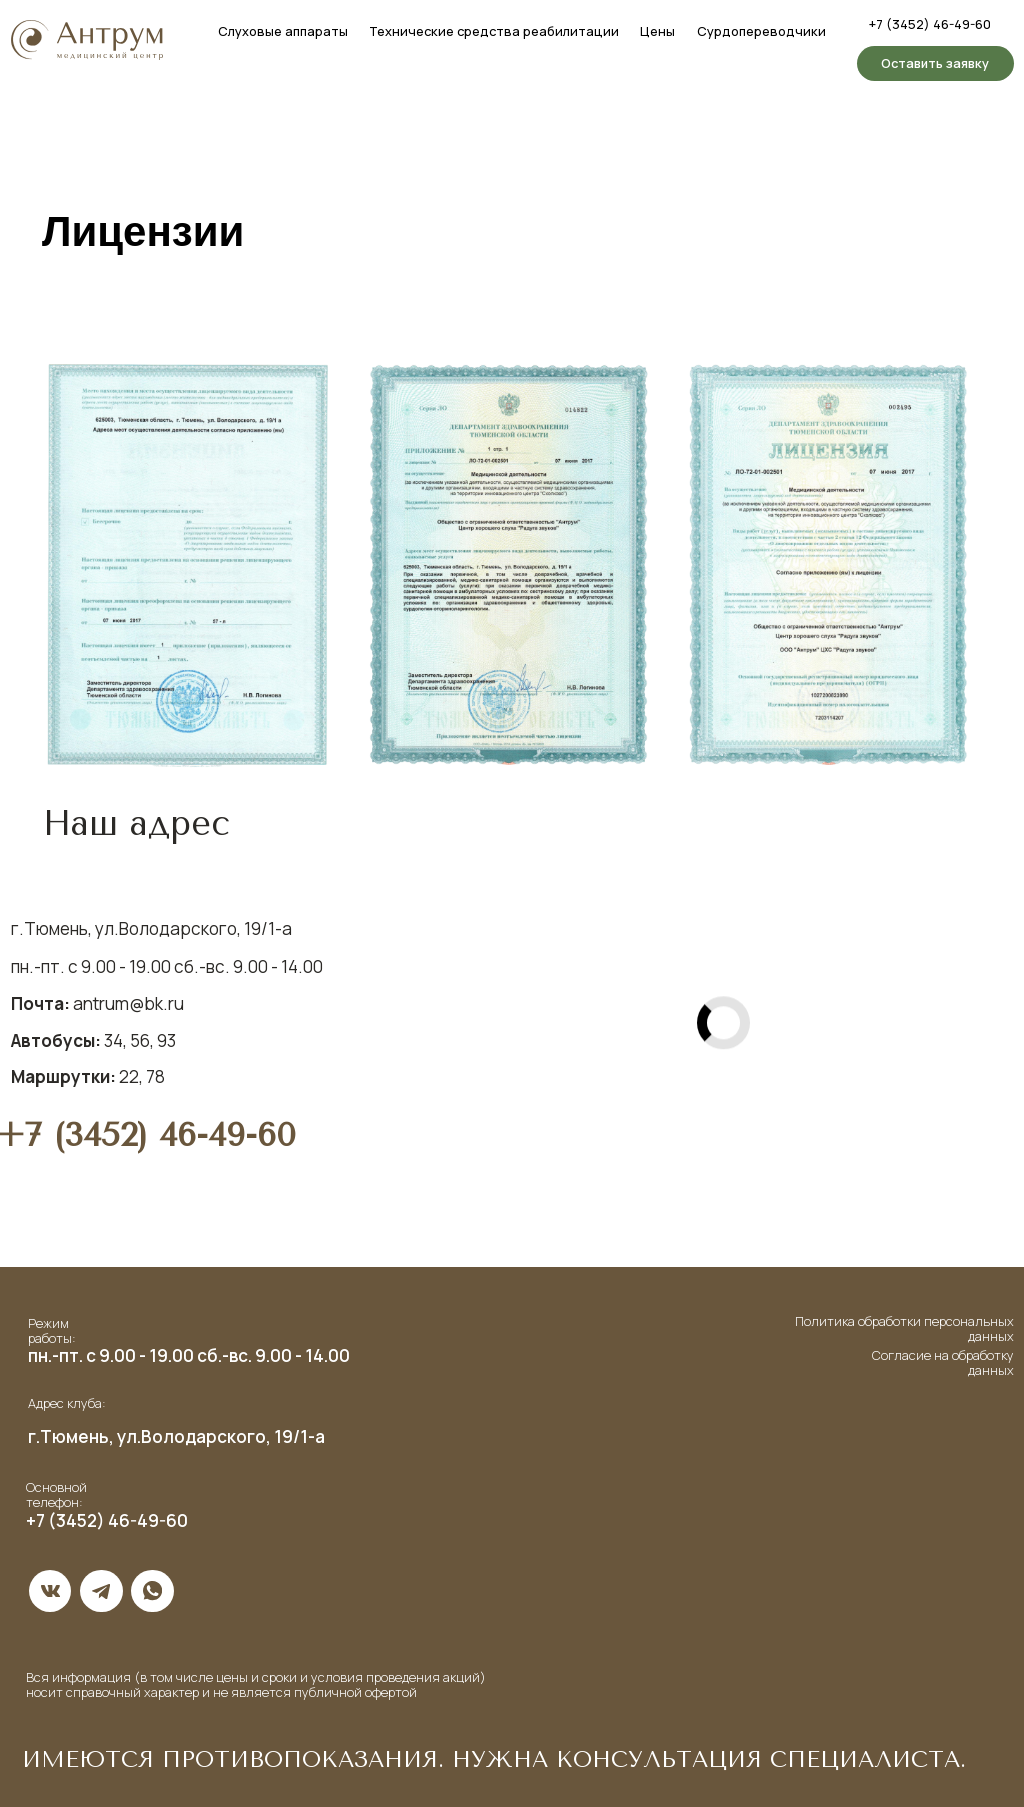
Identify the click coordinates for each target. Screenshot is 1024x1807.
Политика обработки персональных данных (904, 1328)
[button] (935, 63)
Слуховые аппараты (283, 31)
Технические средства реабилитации (494, 31)
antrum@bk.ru (97, 1003)
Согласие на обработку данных (943, 1362)
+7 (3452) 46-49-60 (930, 24)
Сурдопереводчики (761, 31)
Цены (657, 31)
